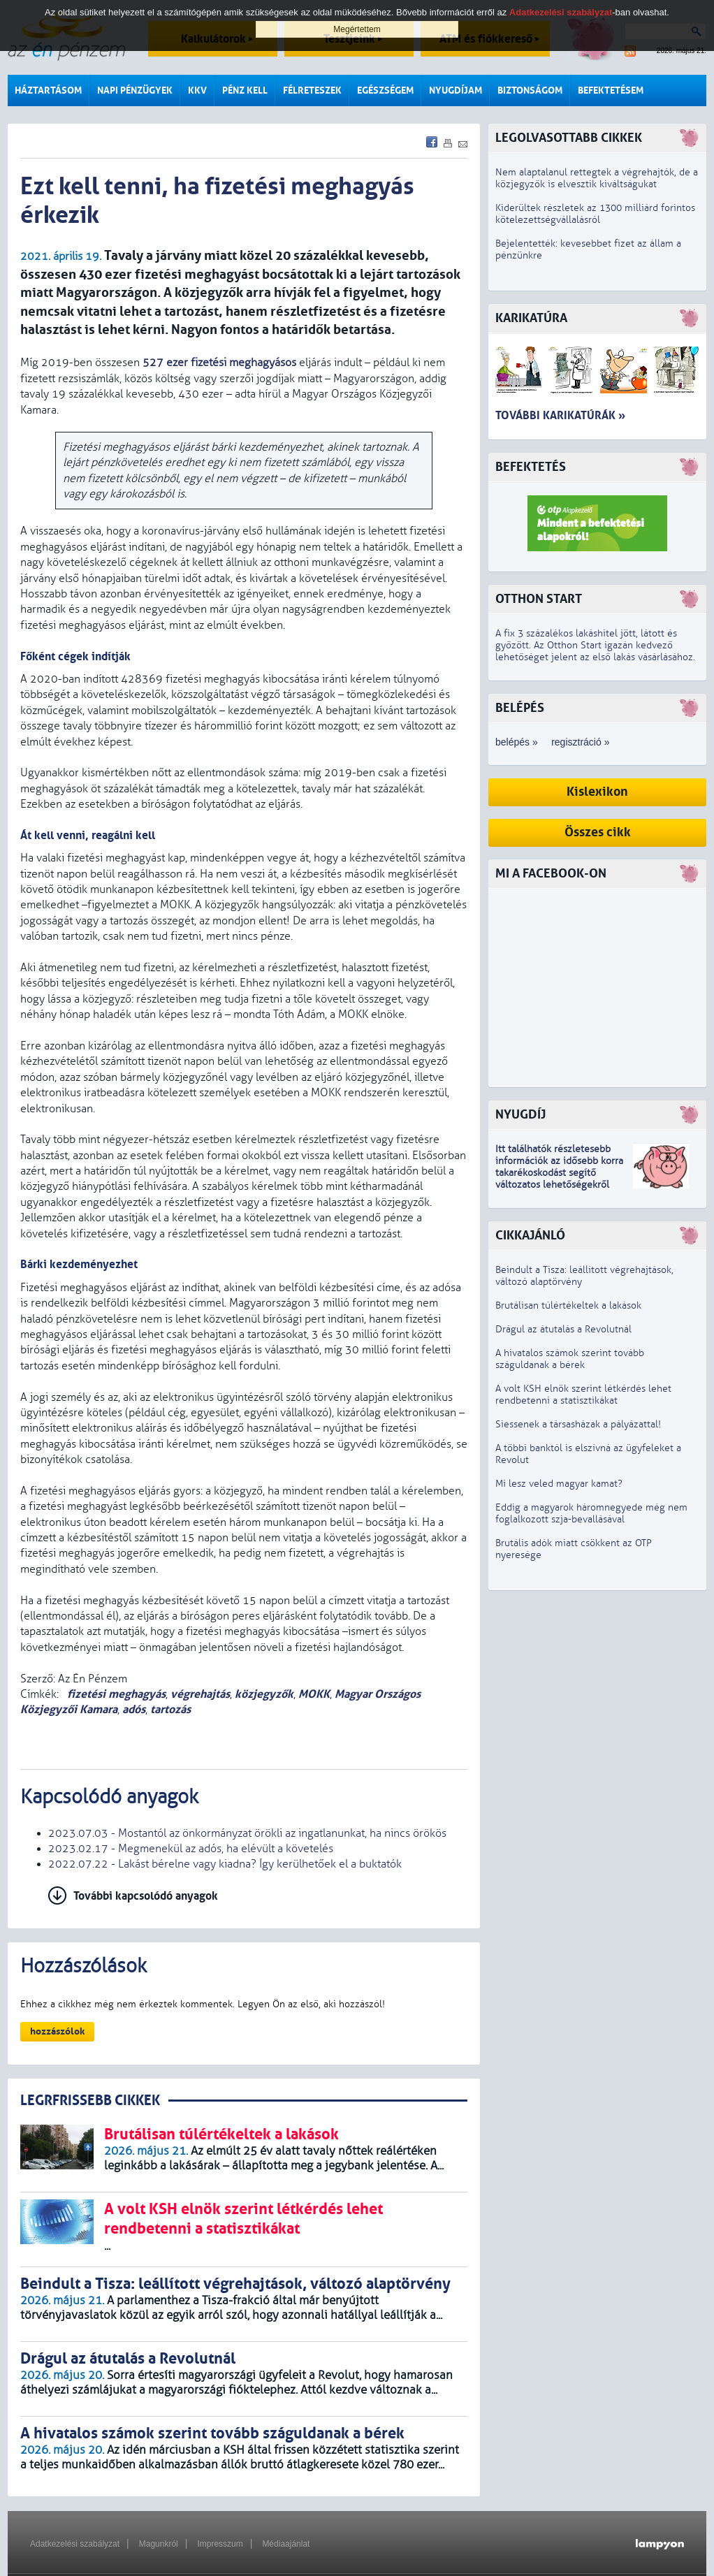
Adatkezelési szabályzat (74, 2544)
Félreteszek (312, 90)
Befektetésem (610, 90)
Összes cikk (597, 832)
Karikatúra (531, 318)
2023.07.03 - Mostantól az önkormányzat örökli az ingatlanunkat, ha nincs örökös (247, 1833)
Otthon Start (538, 599)
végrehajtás (200, 1694)
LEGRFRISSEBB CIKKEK (90, 2101)
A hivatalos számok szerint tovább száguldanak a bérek (569, 1359)
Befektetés (530, 467)
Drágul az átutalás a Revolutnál (563, 1329)
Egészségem (385, 90)
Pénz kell (245, 90)
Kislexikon (597, 792)
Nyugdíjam (455, 90)
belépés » (516, 742)
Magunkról (158, 2544)
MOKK (314, 1694)
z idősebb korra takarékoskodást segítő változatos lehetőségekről (559, 1173)
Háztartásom (48, 90)
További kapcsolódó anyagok (145, 1895)
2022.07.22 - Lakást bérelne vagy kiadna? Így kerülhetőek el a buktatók (225, 1864)
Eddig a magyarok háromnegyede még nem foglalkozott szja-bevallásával (591, 1513)
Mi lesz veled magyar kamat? (558, 1484)
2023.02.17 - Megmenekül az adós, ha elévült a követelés (190, 1848)
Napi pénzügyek (135, 90)
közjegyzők (264, 1694)
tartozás (170, 1709)
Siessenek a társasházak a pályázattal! (578, 1424)
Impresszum (219, 2544)
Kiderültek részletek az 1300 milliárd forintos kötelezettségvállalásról (595, 214)
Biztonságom (529, 90)
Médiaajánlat (285, 2544)
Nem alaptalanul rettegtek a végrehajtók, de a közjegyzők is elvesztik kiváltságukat (596, 178)
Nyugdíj (520, 1114)
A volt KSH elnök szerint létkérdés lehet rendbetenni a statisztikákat (583, 1394)
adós (133, 1709)
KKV (197, 90)
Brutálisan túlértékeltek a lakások (568, 1305)
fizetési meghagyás (115, 1694)
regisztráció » (580, 742)
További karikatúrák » (560, 415)
